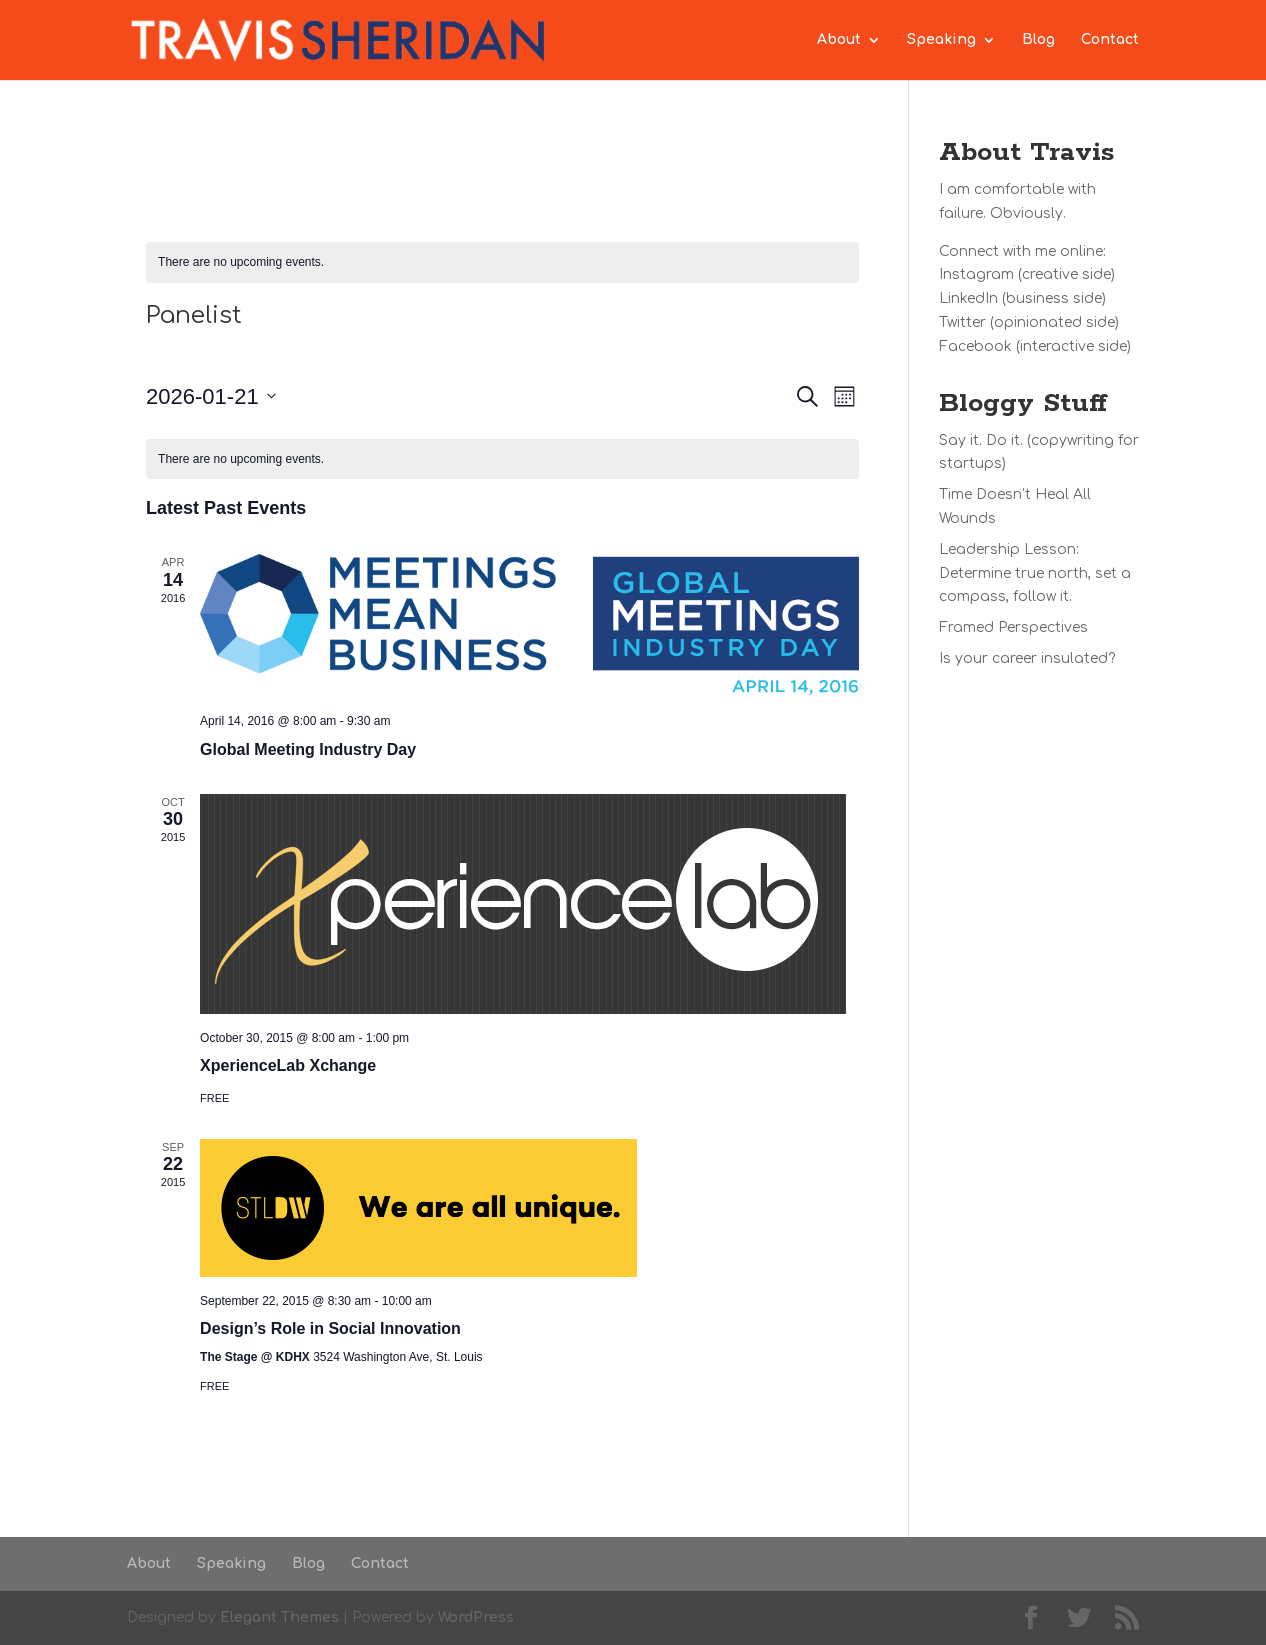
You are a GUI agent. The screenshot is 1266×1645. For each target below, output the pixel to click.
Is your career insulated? (1027, 658)
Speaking (941, 40)
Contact (1110, 40)
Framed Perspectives (1013, 627)
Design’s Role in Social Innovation (330, 1328)
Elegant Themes (279, 1617)
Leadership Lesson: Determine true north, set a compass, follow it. (1035, 573)
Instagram (976, 274)
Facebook (975, 346)
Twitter (962, 322)
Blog (1038, 40)
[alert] (502, 262)
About (839, 40)
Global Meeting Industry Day (308, 749)
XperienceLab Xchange (288, 1065)
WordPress (476, 1617)
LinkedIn (968, 298)
